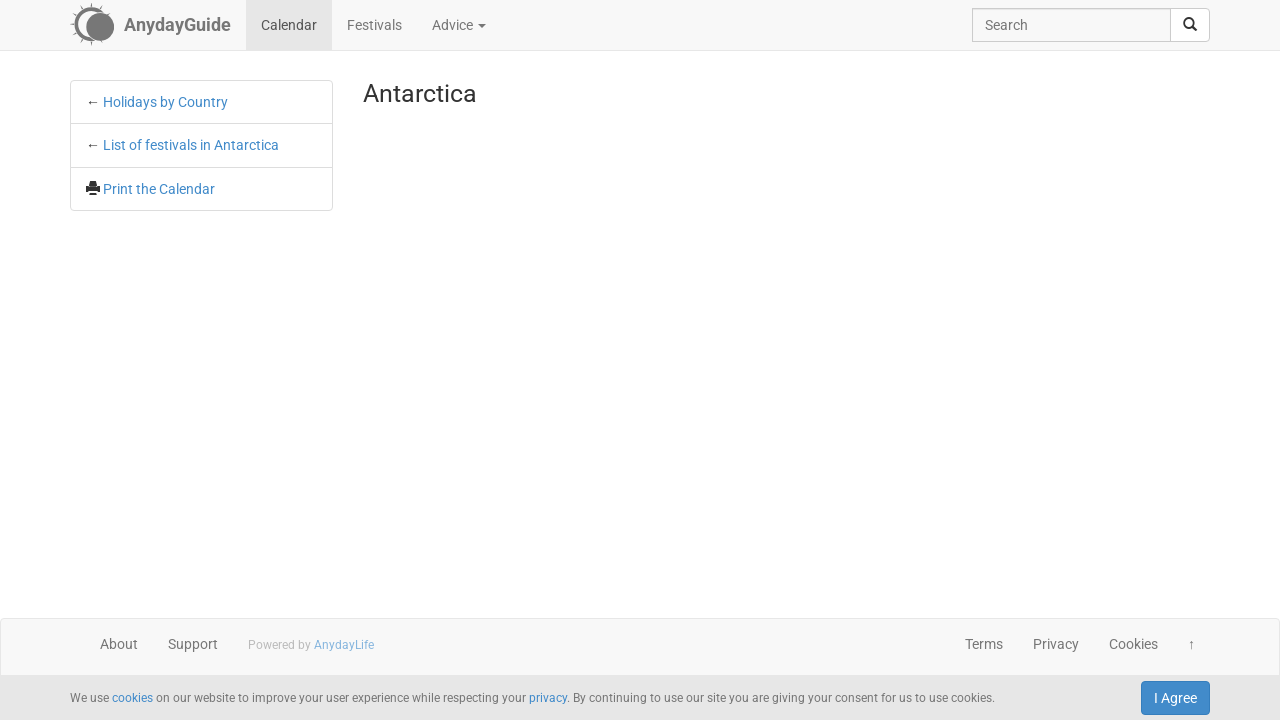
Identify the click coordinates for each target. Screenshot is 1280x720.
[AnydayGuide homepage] (150, 25)
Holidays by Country (165, 102)
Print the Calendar (159, 189)
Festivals (374, 25)
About (119, 644)
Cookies (1133, 644)
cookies (132, 698)
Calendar (289, 25)
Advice (459, 25)
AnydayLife (344, 645)
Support (193, 644)
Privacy (1056, 644)
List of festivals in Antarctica (191, 145)
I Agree (1175, 698)
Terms (984, 644)
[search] (1190, 25)
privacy (548, 698)
